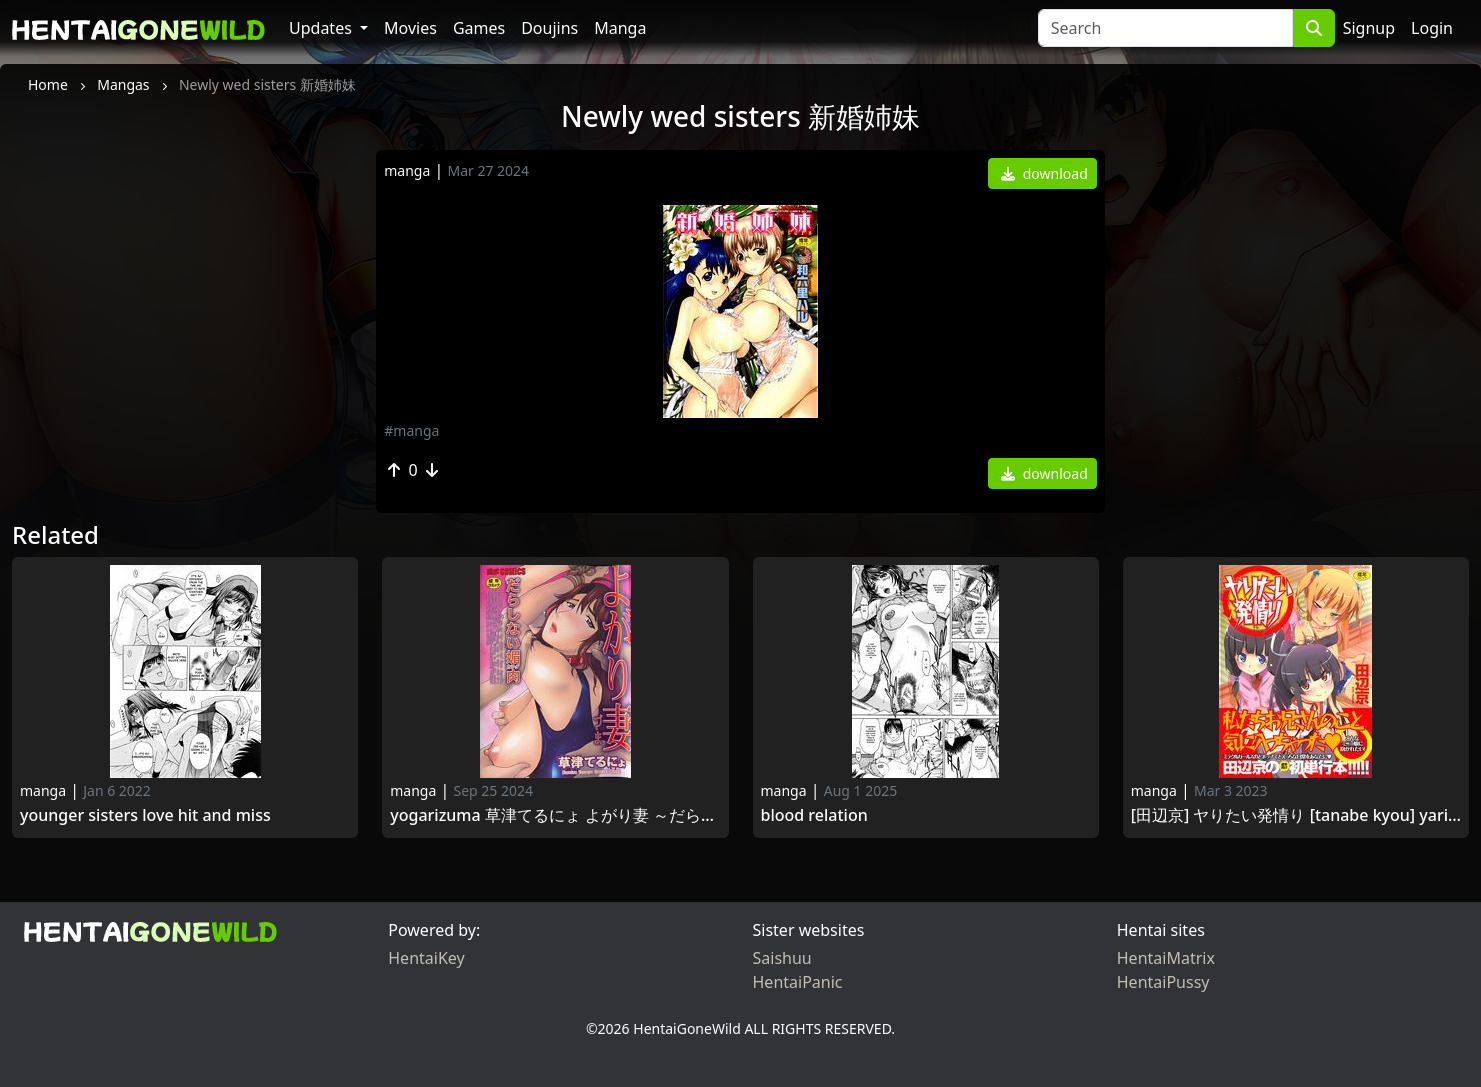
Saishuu (782, 958)
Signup (1369, 28)
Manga (620, 28)
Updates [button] (322, 28)
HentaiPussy (1163, 982)
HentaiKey (426, 958)
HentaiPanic (798, 982)
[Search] (1165, 28)
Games (479, 28)
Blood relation (816, 815)
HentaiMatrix (1166, 958)
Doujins (549, 28)
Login (1432, 28)
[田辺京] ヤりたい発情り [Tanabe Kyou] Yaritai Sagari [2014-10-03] (1296, 815)
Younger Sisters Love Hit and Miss (145, 815)
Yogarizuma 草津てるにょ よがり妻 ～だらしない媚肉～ (555, 815)
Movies (410, 28)
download (1044, 173)
